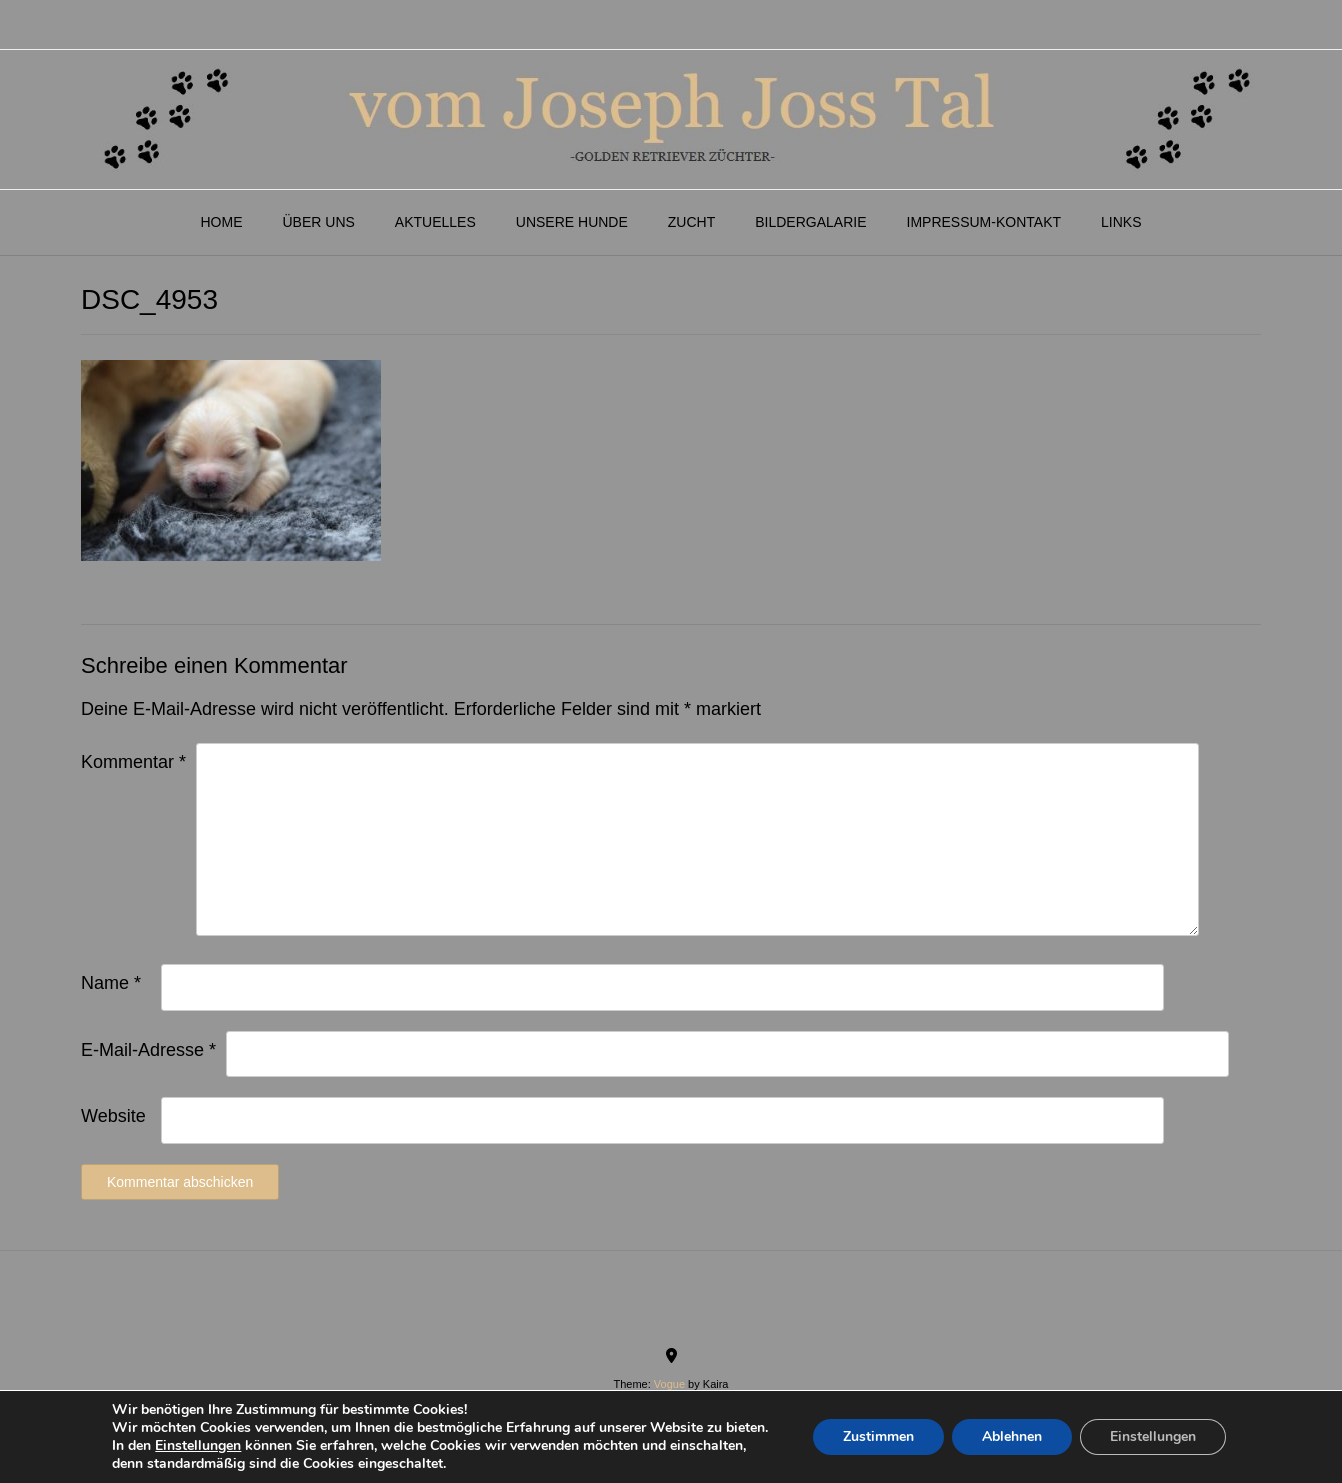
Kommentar (133, 762)
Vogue (669, 1384)
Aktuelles (435, 222)
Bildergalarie (810, 222)
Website (113, 1116)
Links (1121, 222)
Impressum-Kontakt (984, 222)
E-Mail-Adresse (148, 1050)
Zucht (691, 222)
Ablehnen (1012, 1436)
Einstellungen (198, 1446)
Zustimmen (878, 1436)
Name (111, 983)
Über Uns (318, 222)
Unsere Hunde (572, 222)
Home (221, 222)
